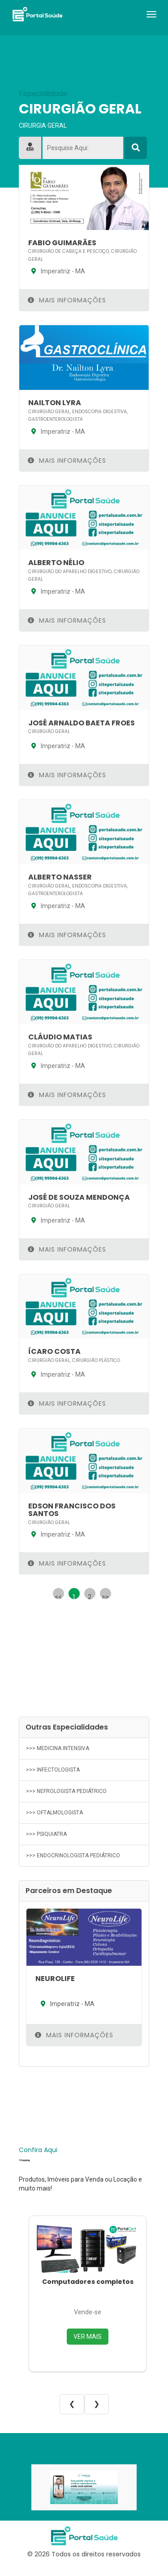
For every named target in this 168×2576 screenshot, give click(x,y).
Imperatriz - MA (56, 271)
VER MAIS (87, 2336)
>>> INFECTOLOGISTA (53, 1770)
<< (58, 1596)
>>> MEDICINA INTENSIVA (57, 1748)
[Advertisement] (84, 1652)
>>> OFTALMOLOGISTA (54, 1812)
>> (105, 1596)
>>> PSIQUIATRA (46, 1834)
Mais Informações (67, 300)
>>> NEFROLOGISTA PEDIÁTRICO (66, 1791)
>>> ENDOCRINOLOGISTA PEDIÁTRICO (73, 1855)
